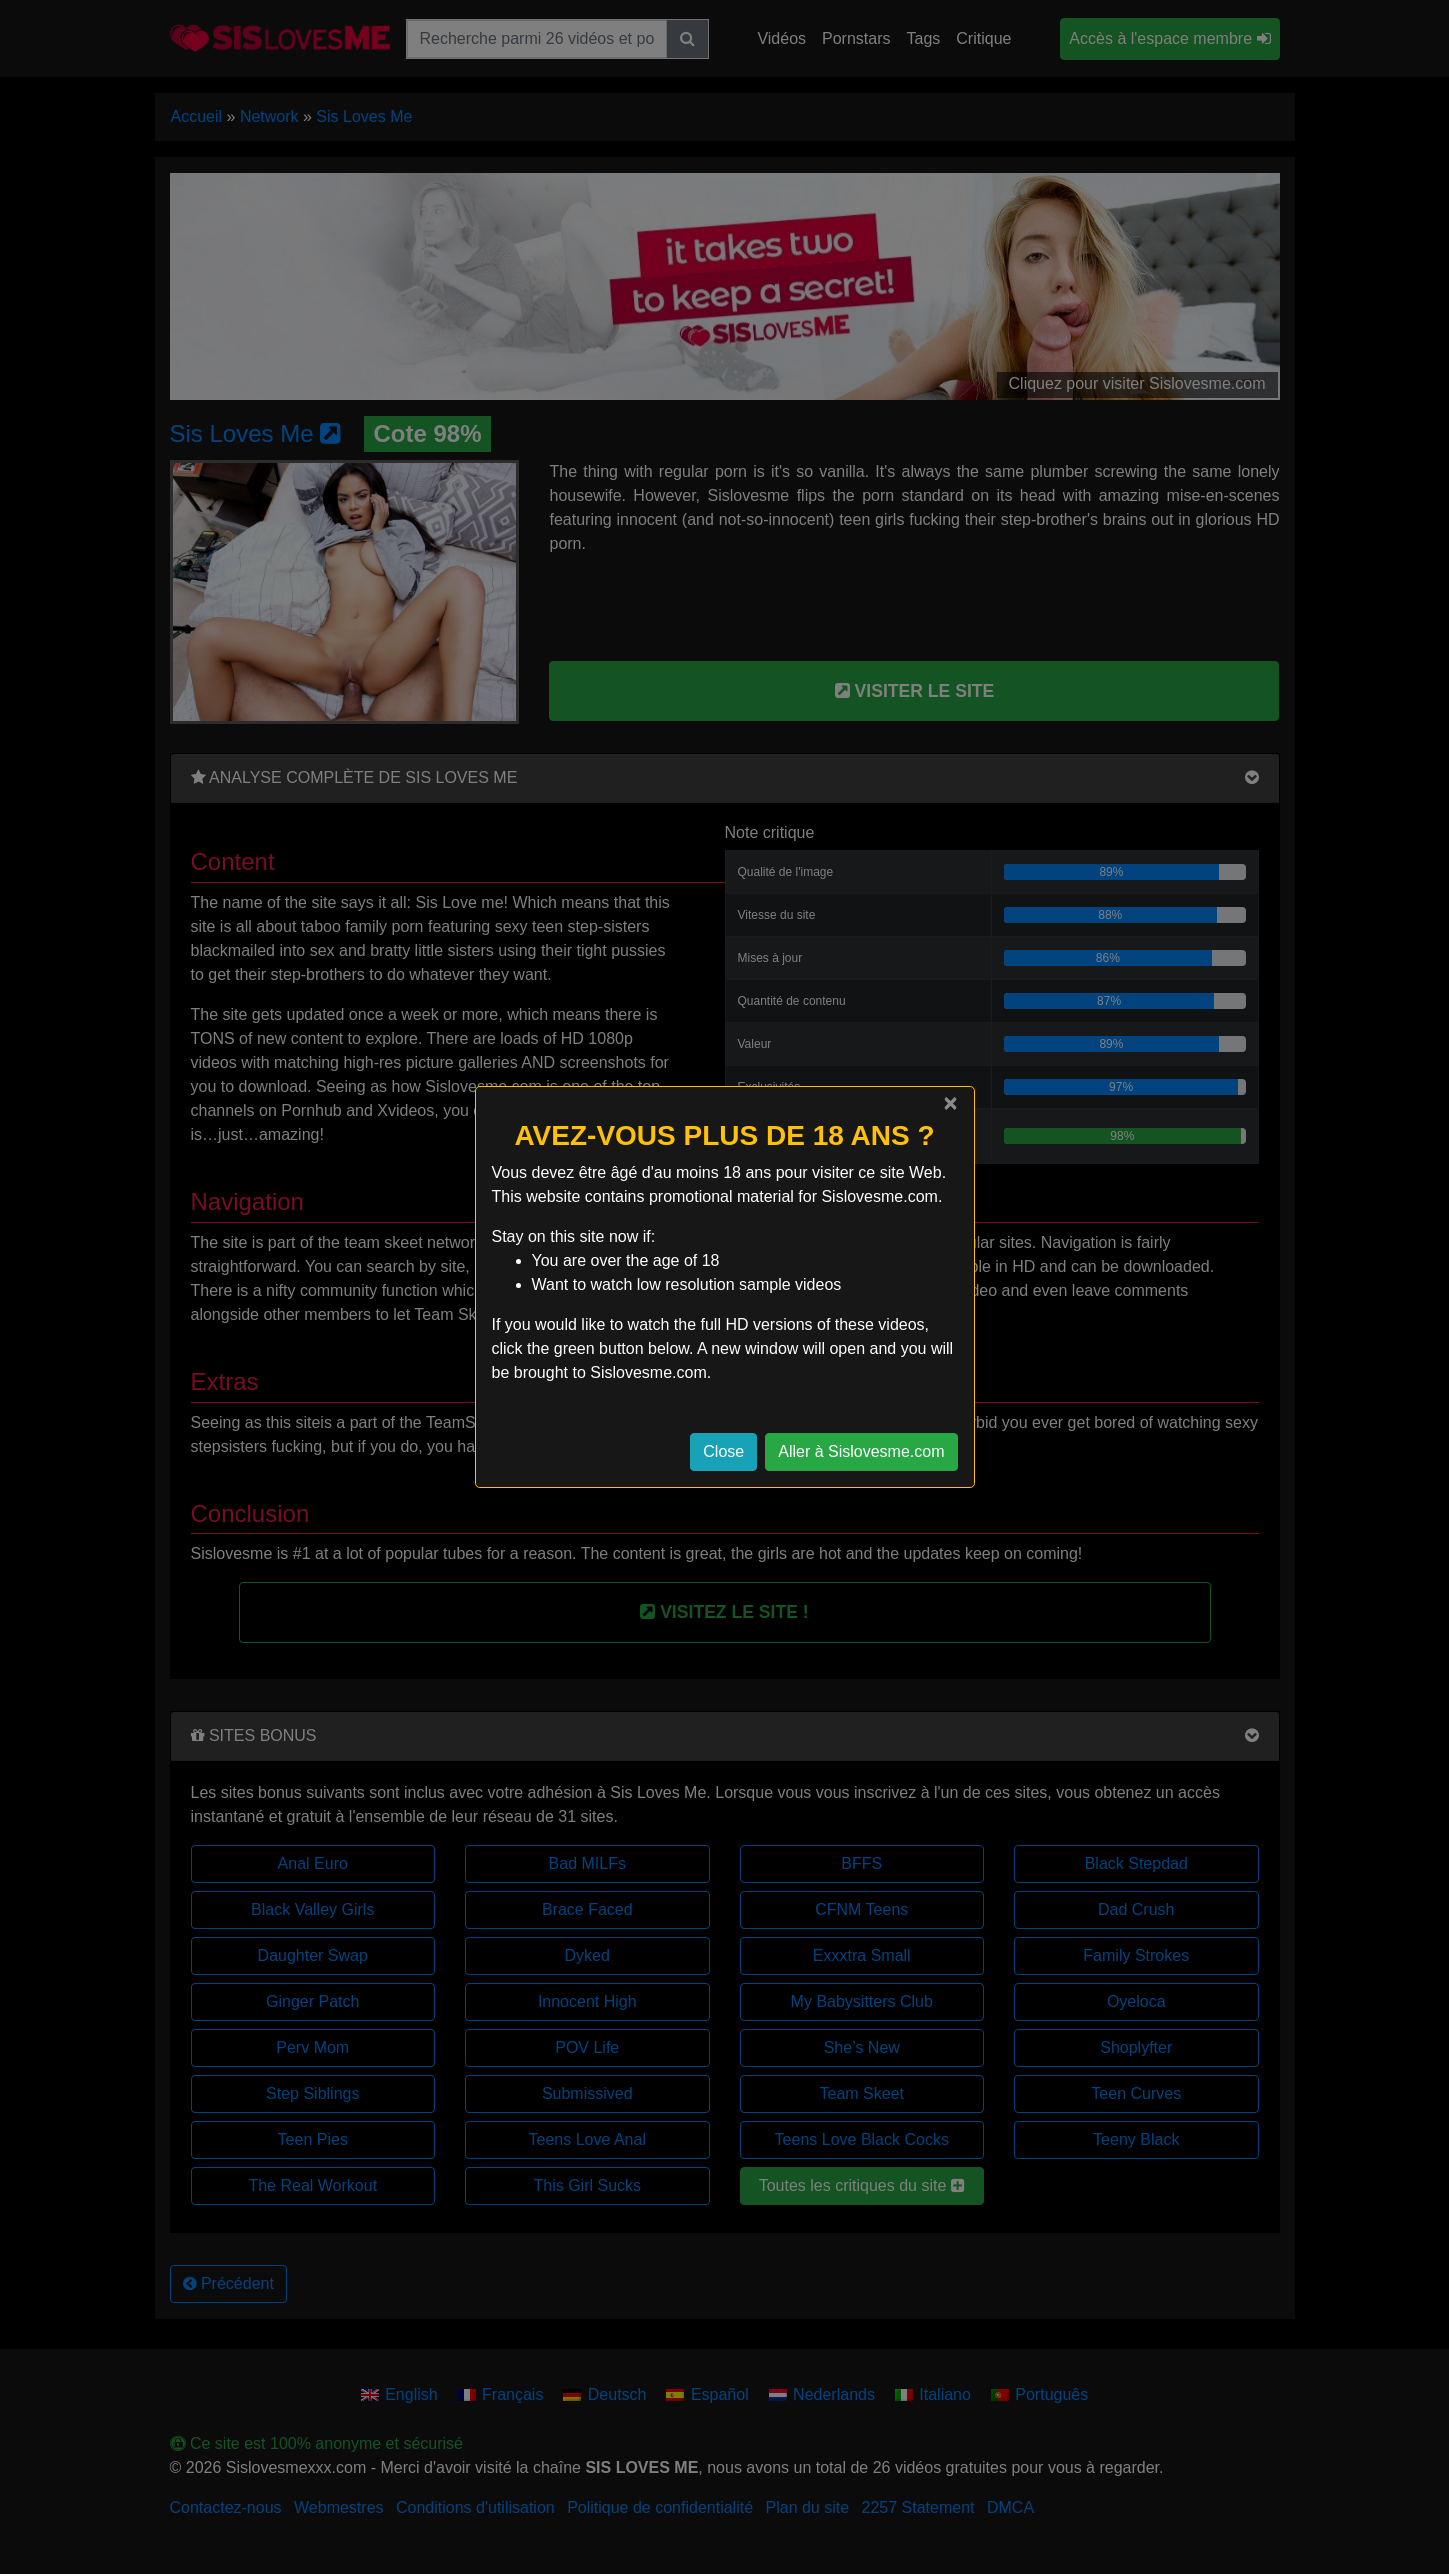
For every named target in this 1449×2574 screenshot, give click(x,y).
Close (723, 1451)
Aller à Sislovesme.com (861, 1451)
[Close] (950, 1103)
